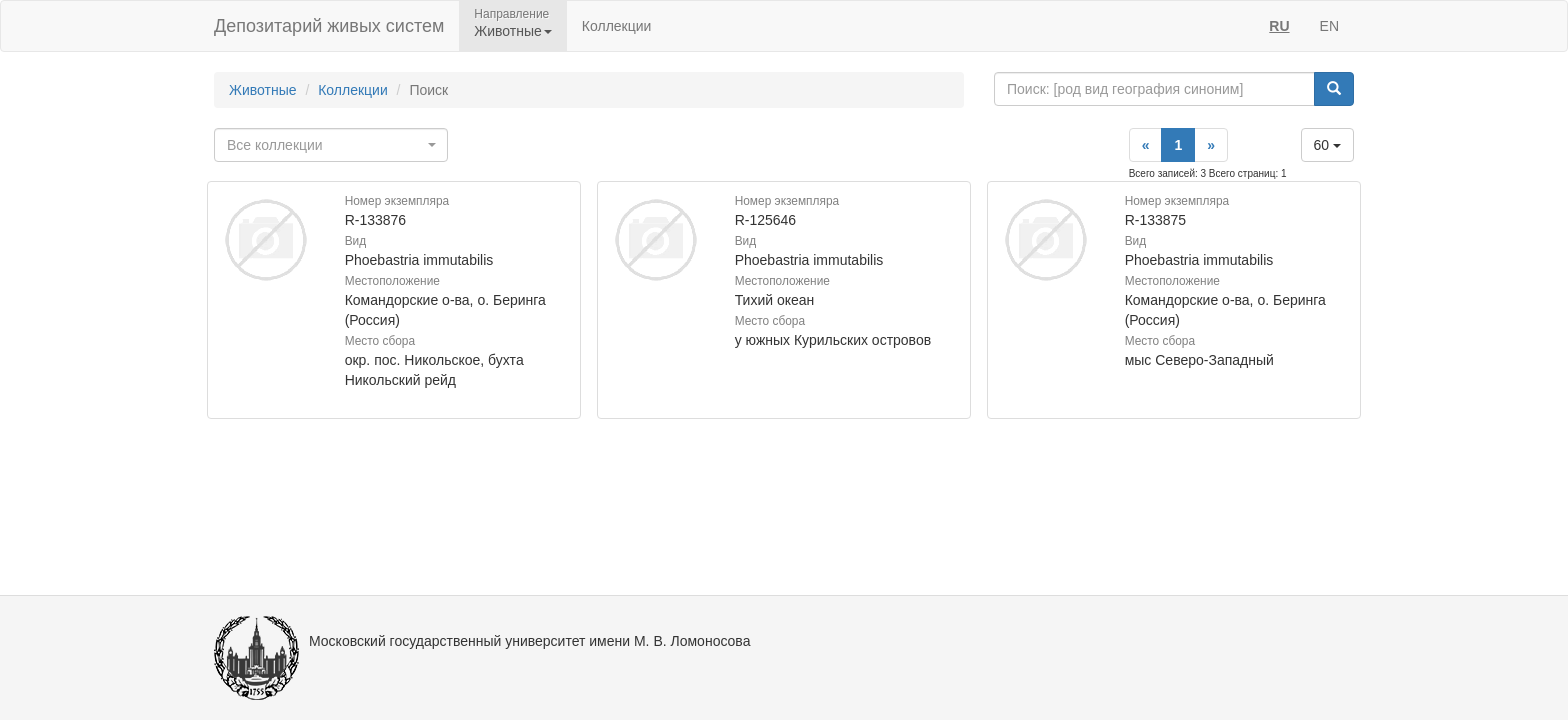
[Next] (1211, 145)
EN (1329, 26)
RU (1279, 26)
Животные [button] (513, 31)
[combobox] (331, 145)
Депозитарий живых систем (329, 26)
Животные (263, 90)
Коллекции (617, 26)
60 (1327, 145)
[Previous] (1146, 145)
